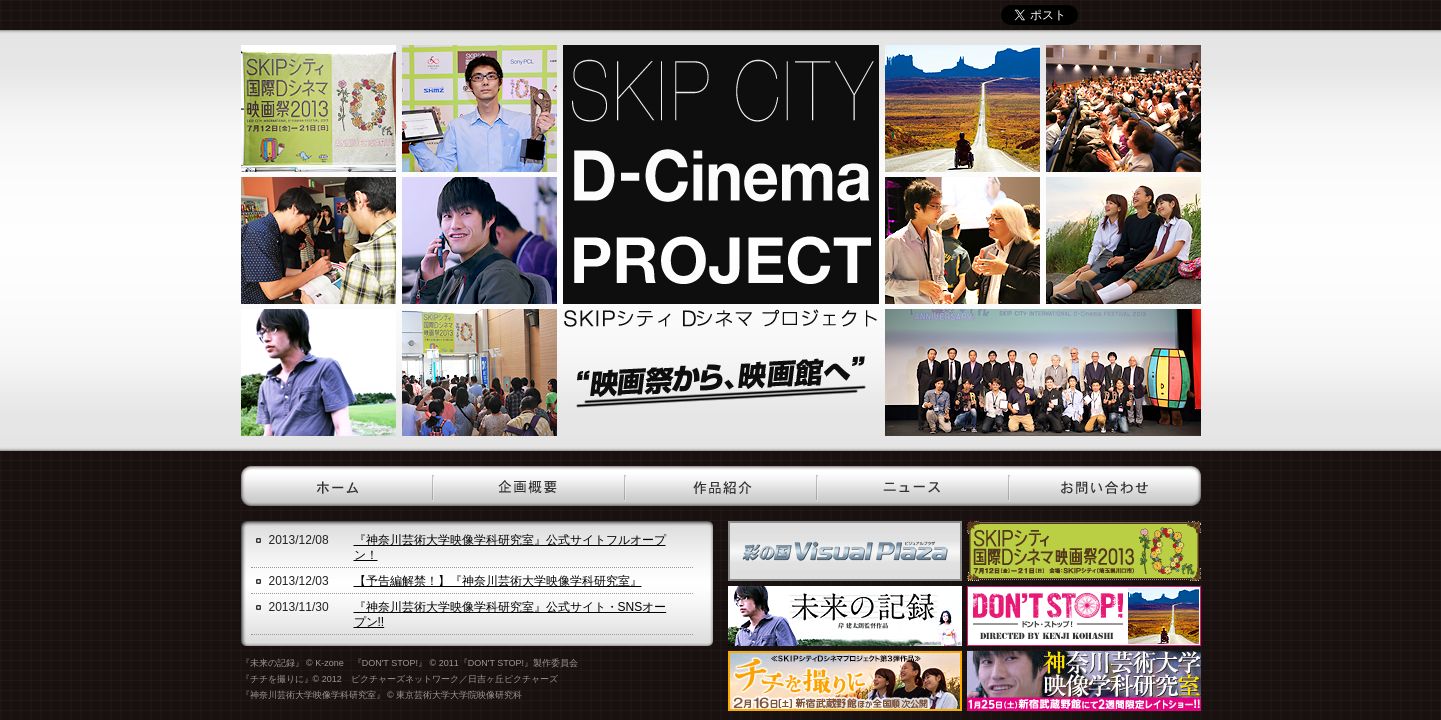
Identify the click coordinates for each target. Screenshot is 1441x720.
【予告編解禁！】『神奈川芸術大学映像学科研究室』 (498, 581)
